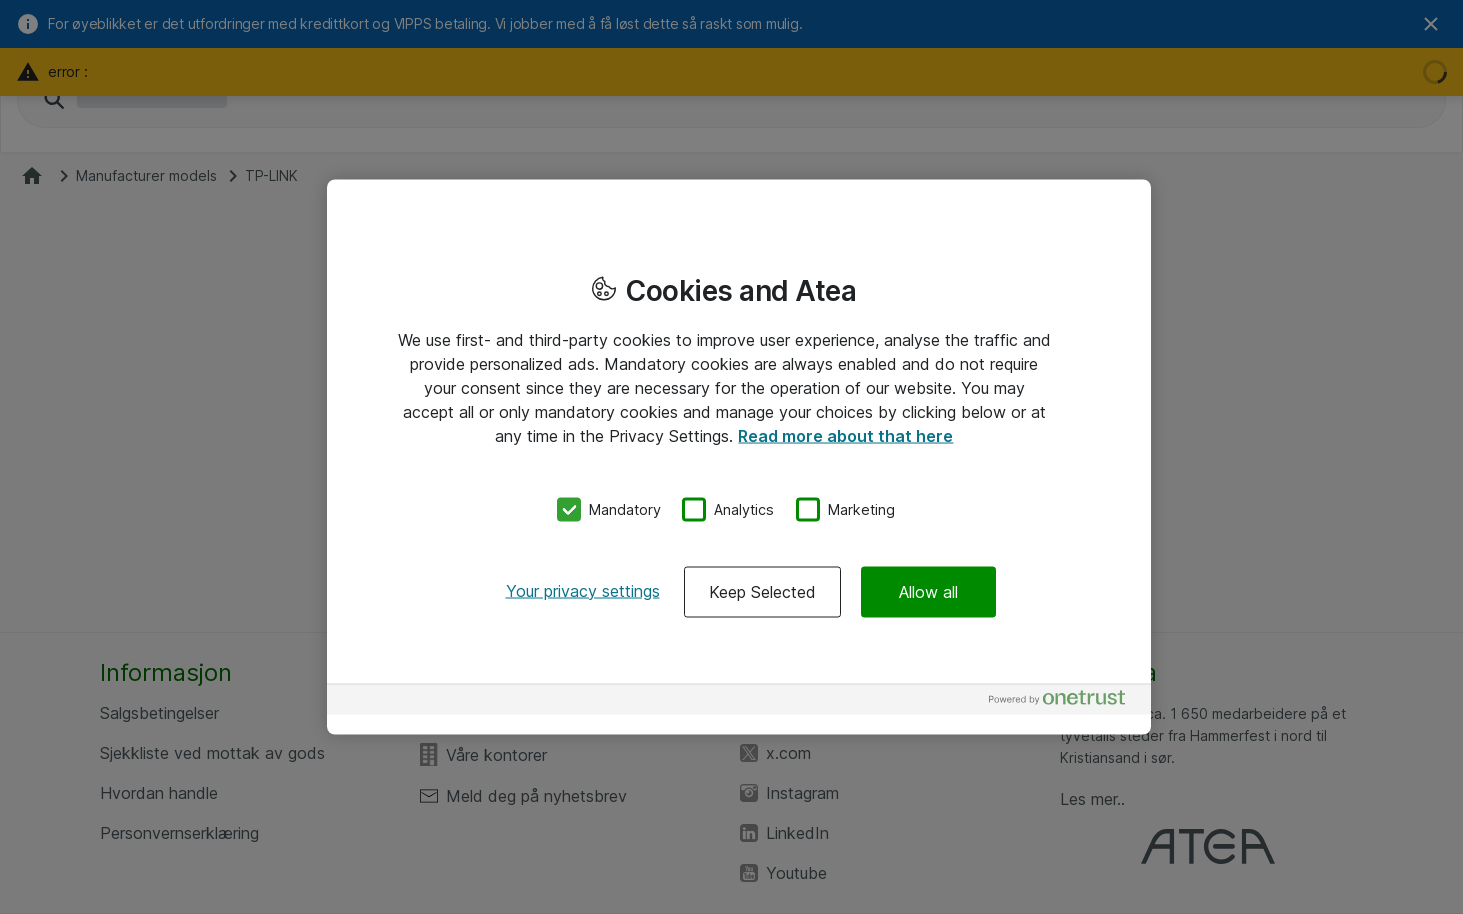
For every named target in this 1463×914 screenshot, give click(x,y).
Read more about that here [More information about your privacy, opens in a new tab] (845, 436)
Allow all (928, 591)
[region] (739, 457)
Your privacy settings (583, 590)
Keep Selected (762, 591)
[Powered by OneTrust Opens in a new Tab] (1065, 701)
